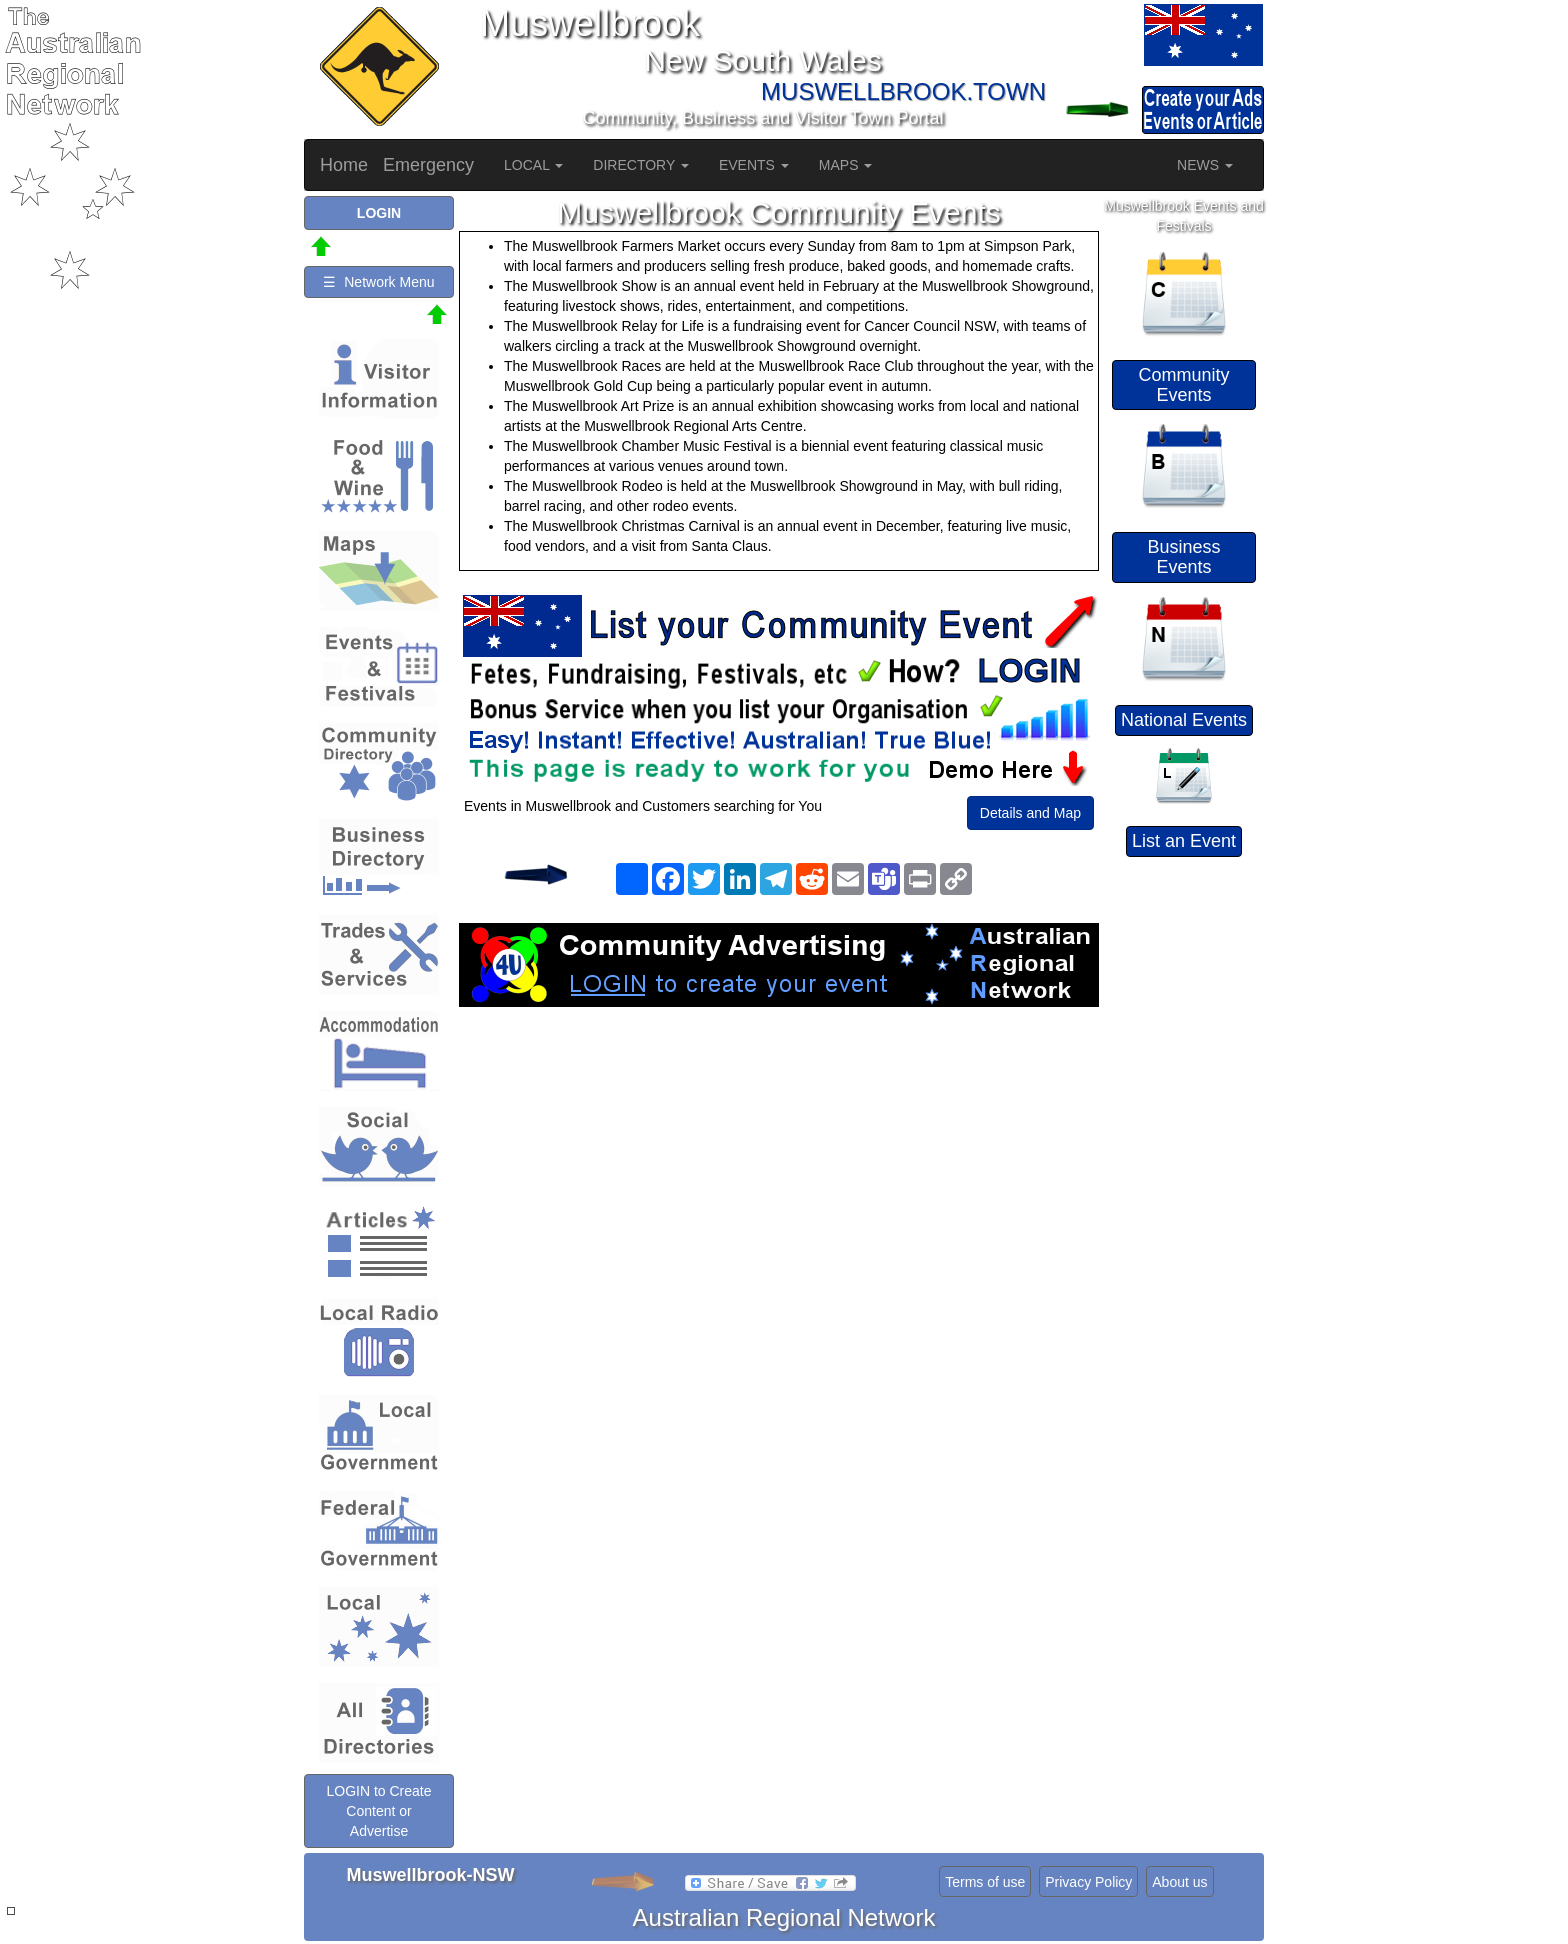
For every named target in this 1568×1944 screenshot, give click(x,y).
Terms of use (985, 1882)
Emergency (428, 165)
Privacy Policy (1088, 1882)
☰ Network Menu (378, 282)
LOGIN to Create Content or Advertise (378, 1811)
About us (1179, 1882)
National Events (1184, 720)
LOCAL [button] (533, 165)
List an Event (1184, 841)
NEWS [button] (1205, 165)
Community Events (1183, 385)
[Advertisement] (779, 1167)
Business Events (1183, 557)
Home (344, 165)
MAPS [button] (846, 165)
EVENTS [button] (754, 165)
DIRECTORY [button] (641, 165)
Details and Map (1030, 813)
